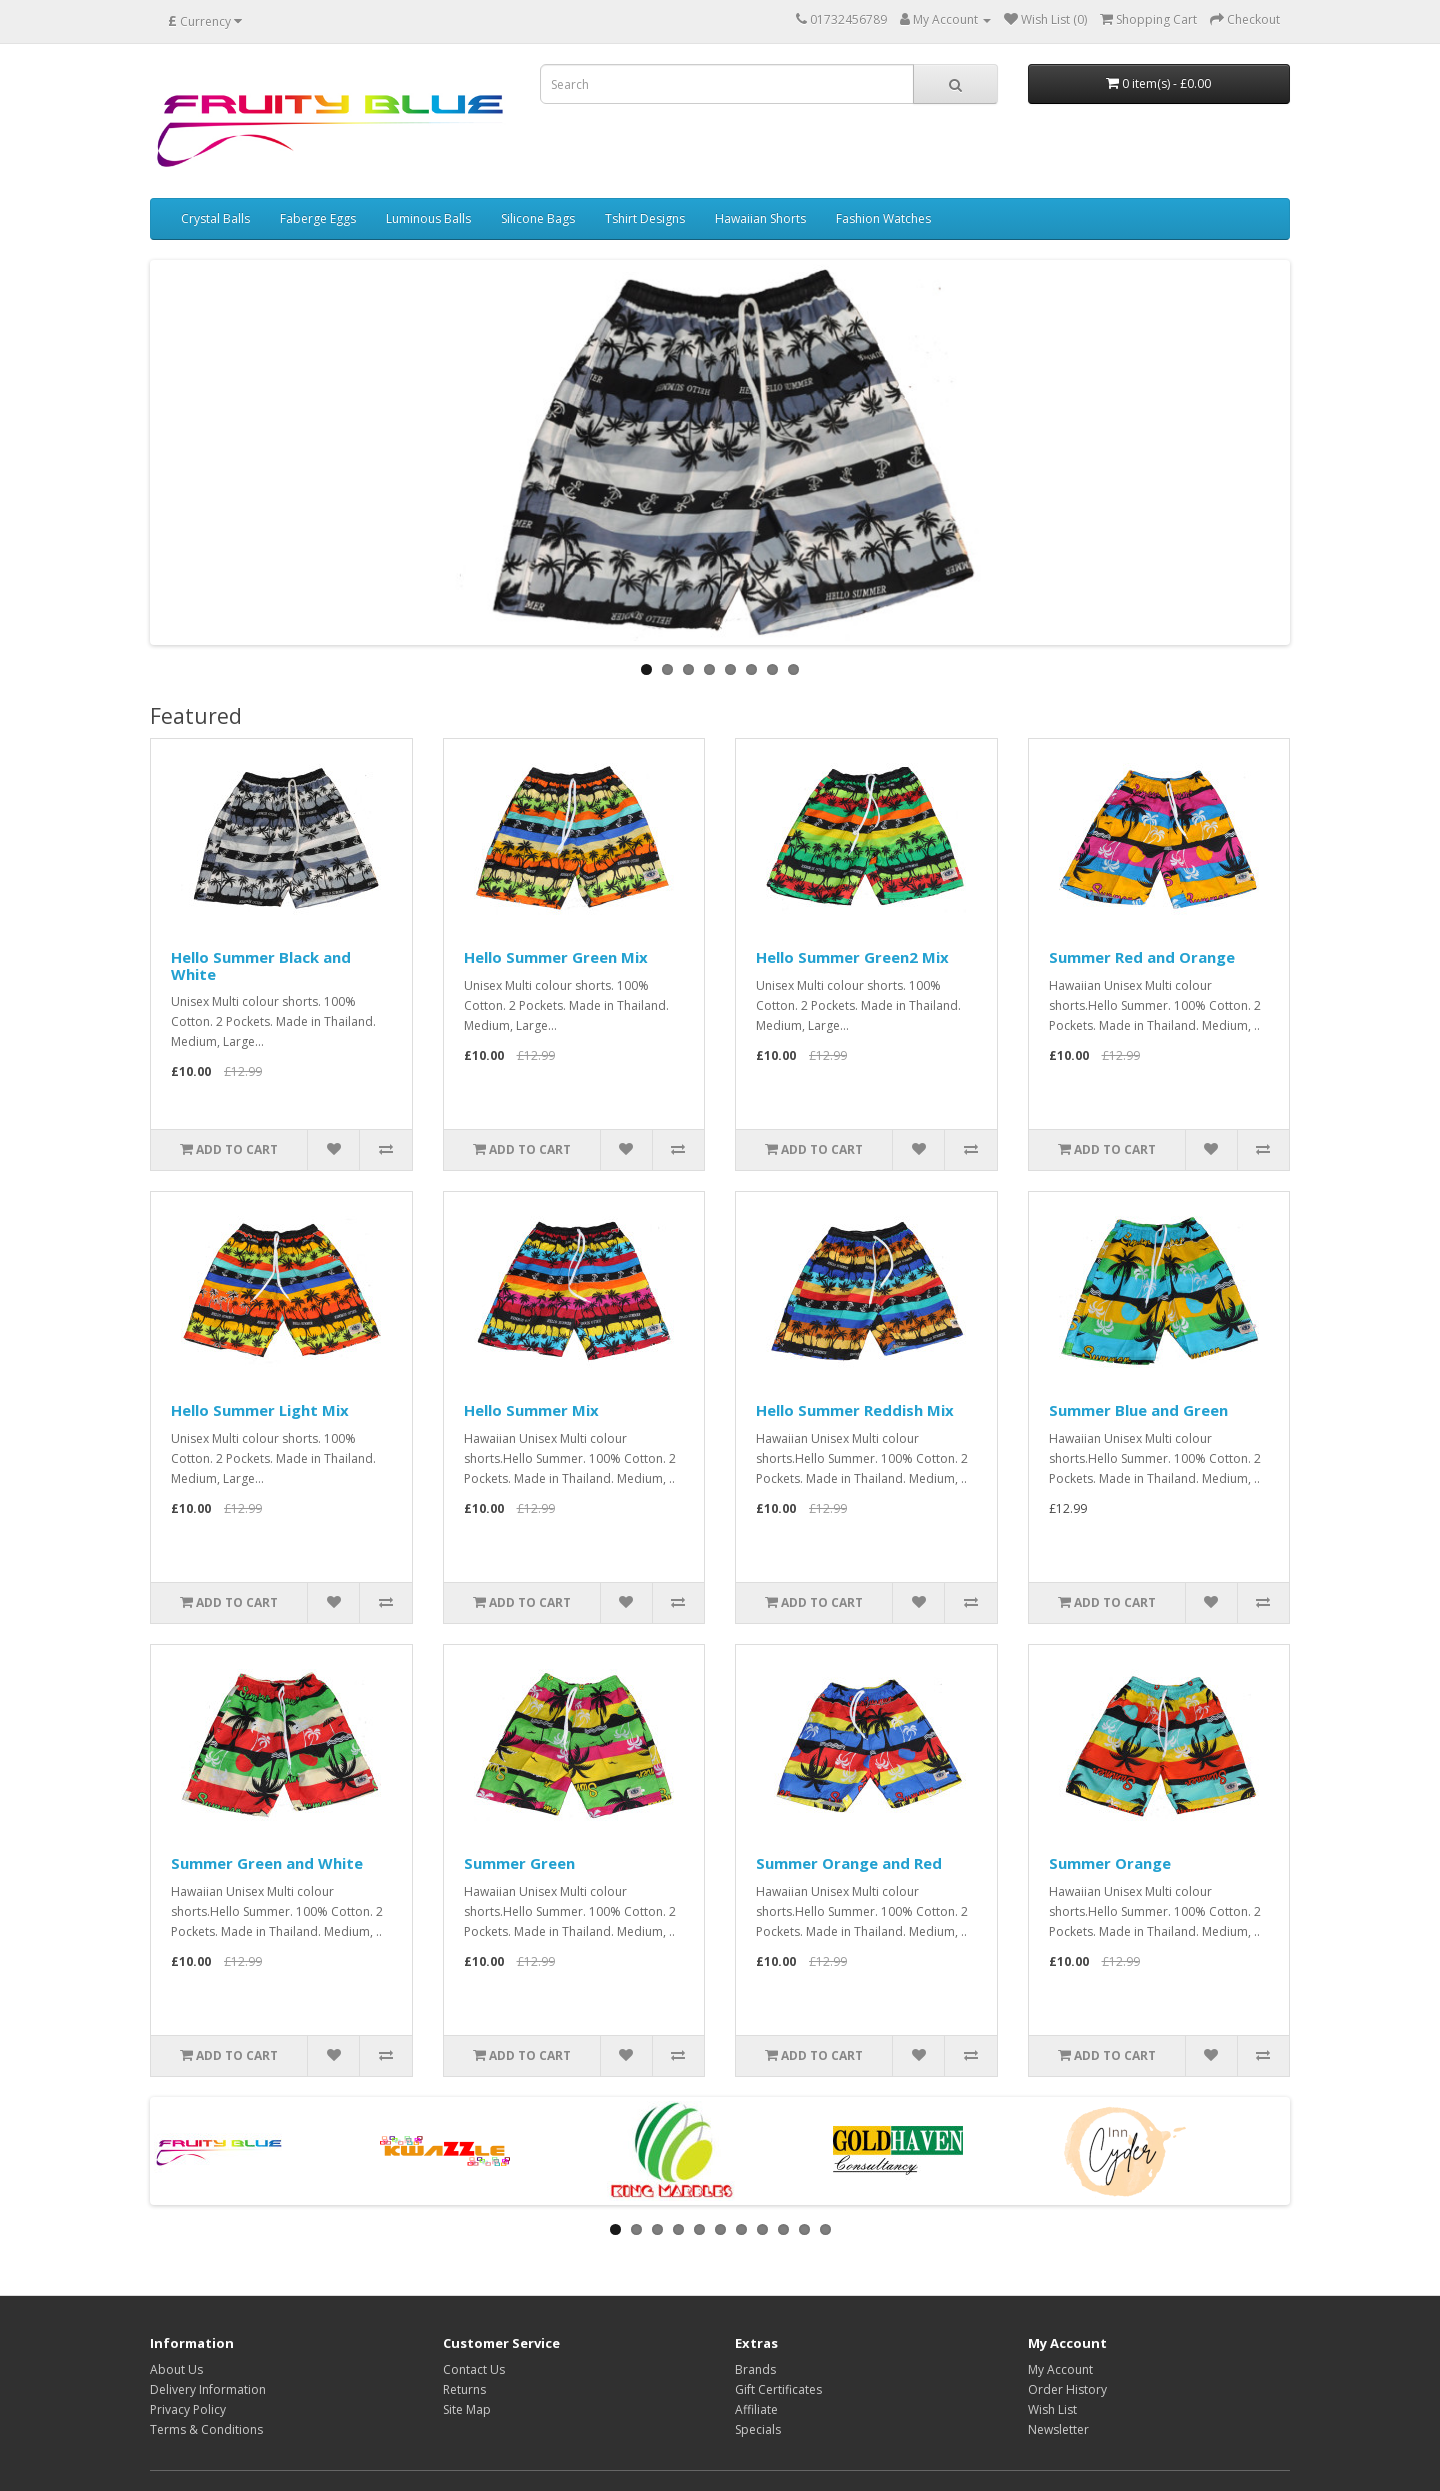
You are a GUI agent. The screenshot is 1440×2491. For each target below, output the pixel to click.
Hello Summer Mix (531, 1410)
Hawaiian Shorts (760, 218)
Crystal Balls (215, 218)
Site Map (467, 2409)
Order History (1067, 2389)
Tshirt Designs (645, 218)
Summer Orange (1110, 1863)
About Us (176, 2369)
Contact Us (474, 2369)
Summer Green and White (267, 1863)
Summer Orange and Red (849, 1863)
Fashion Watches (883, 218)
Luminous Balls (428, 218)
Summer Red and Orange (1142, 957)
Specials (758, 2429)
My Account (1060, 2369)
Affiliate (756, 2409)
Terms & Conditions (206, 2429)
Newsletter (1058, 2429)
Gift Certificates (778, 2389)
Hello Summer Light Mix (260, 1410)
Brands (755, 2369)
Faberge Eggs (318, 218)
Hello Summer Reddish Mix (855, 1410)
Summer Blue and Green (1138, 1410)
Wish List (1052, 2409)
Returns (464, 2389)
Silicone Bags (538, 218)
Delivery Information (208, 2389)
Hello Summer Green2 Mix (852, 957)
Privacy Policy (188, 2409)
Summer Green (519, 1863)
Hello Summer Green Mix (556, 957)
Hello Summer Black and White (261, 965)
